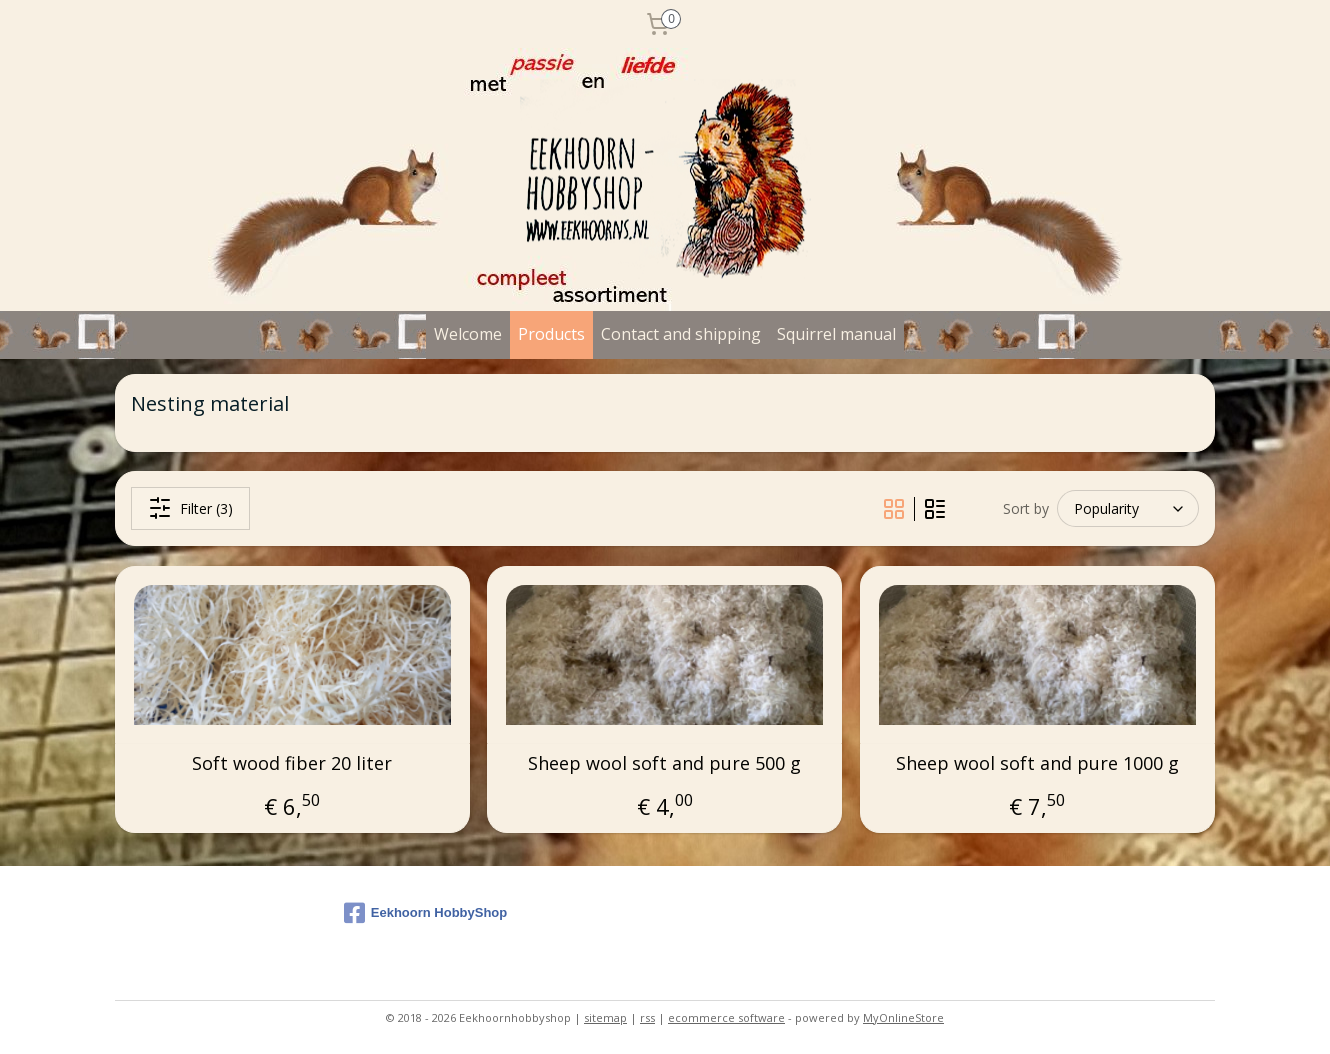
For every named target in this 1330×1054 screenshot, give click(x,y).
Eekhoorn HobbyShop (426, 913)
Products (551, 334)
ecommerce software (726, 1017)
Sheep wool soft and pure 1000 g (1037, 764)
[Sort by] (1128, 508)
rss (647, 1017)
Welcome (468, 334)
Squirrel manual (836, 334)
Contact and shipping (681, 334)
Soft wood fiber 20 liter (292, 764)
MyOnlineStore (903, 1017)
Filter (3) (190, 508)
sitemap (605, 1017)
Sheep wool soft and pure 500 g (664, 764)
